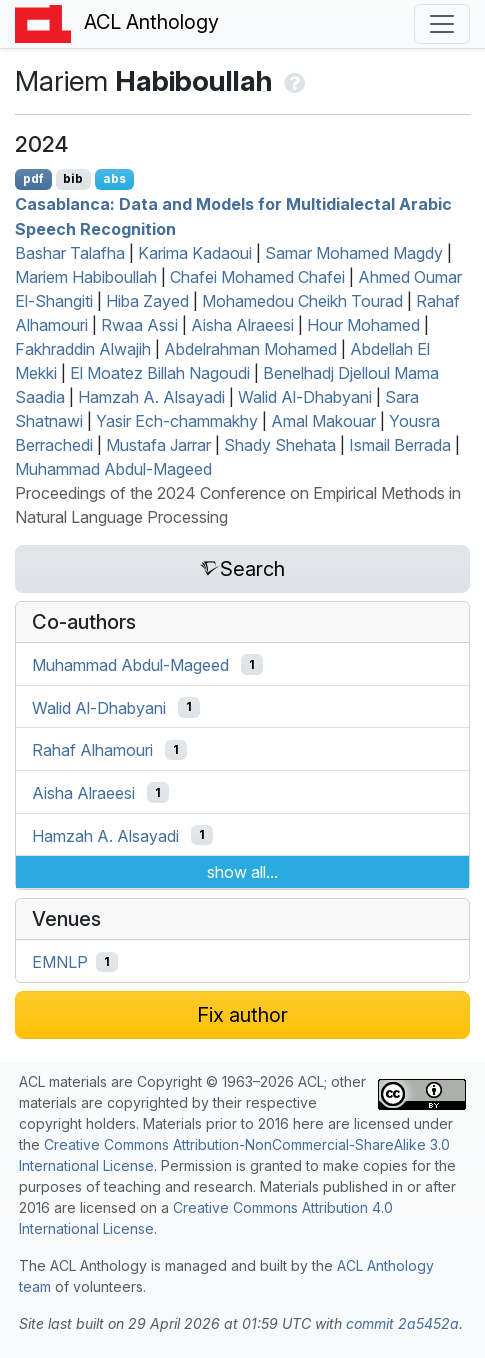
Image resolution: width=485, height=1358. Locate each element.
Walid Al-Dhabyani (305, 397)
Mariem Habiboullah (86, 277)
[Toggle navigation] (442, 24)
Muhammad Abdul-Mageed (113, 469)
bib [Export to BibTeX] (73, 178)
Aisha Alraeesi (242, 325)
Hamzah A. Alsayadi (151, 397)
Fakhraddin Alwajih (83, 349)
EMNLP (60, 962)
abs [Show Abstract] (114, 178)
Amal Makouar (323, 421)
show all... (242, 872)
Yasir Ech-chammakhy (177, 421)
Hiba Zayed (147, 301)
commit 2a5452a (402, 1323)
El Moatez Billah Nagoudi (160, 373)
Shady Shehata (280, 445)
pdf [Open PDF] (33, 178)
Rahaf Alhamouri (92, 750)
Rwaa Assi (139, 325)
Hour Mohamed (363, 325)
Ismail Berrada (400, 445)
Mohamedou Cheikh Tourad (302, 301)
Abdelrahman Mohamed (250, 349)
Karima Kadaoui (195, 253)
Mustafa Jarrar (158, 445)
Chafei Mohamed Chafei (257, 277)
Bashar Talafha (70, 253)
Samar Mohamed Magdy (354, 253)
